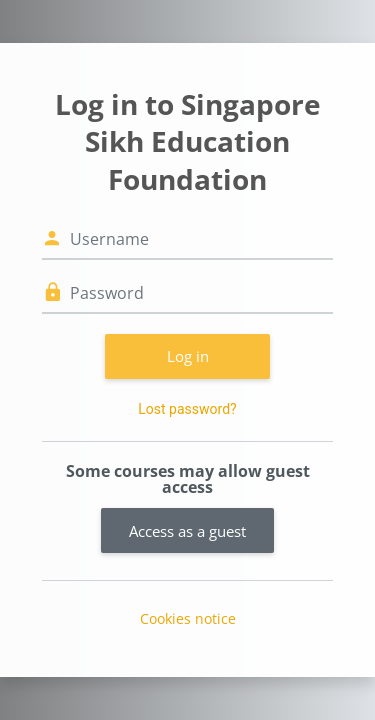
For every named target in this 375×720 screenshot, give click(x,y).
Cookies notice (188, 618)
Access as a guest (187, 531)
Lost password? (187, 409)
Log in (188, 356)
